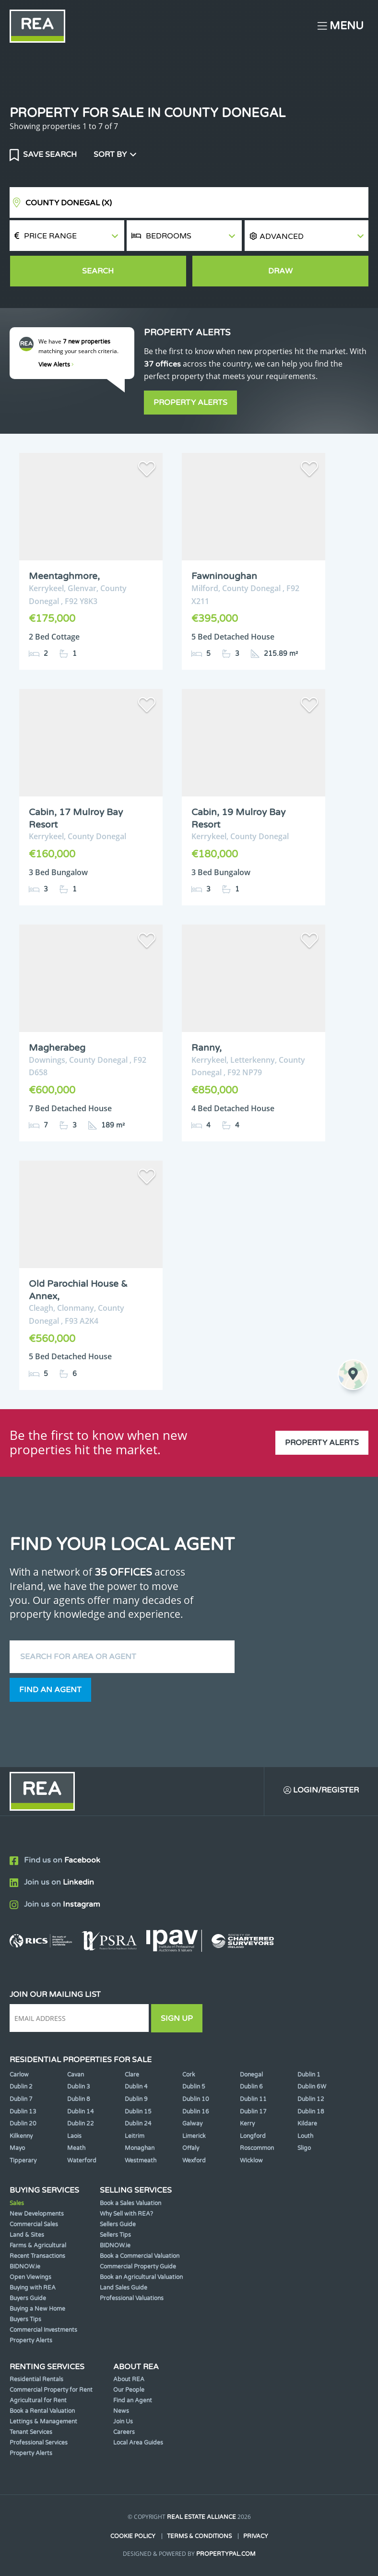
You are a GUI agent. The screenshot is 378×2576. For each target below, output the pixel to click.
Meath (76, 2148)
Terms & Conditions (199, 2536)
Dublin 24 (138, 2123)
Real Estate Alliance (201, 2517)
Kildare (307, 2123)
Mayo (17, 2148)
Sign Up (177, 2018)
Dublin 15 (138, 2111)
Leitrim (134, 2136)
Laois (74, 2136)
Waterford (81, 2160)
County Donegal (68, 203)
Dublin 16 (195, 2111)
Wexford (194, 2160)
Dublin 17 (253, 2111)
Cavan (75, 2074)
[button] (306, 235)
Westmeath (140, 2160)
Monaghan (139, 2148)
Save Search (49, 154)
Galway (192, 2123)
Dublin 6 (251, 2086)
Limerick (194, 2136)
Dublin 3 (78, 2086)
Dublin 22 (80, 2123)
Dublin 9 (136, 2099)
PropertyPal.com (226, 2554)
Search (98, 271)
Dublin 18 (310, 2111)
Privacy (255, 2536)
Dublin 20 (23, 2123)
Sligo (304, 2148)
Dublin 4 (136, 2086)
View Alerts (56, 364)
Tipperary (23, 2160)
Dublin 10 (195, 2099)
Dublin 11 (253, 2099)
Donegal (251, 2074)
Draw (280, 271)
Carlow (19, 2074)
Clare (132, 2074)
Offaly (190, 2148)
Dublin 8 (78, 2099)
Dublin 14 (80, 2111)
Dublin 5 (193, 2086)
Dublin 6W (311, 2086)
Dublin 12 (310, 2099)
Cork (188, 2074)
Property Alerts (190, 402)
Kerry (247, 2123)
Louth (305, 2136)
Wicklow (251, 2160)
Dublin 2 (21, 2086)
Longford (253, 2136)
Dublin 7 (21, 2099)
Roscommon (257, 2148)
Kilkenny (21, 2136)
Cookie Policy (132, 2536)
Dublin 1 (308, 2074)
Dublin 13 (23, 2111)
